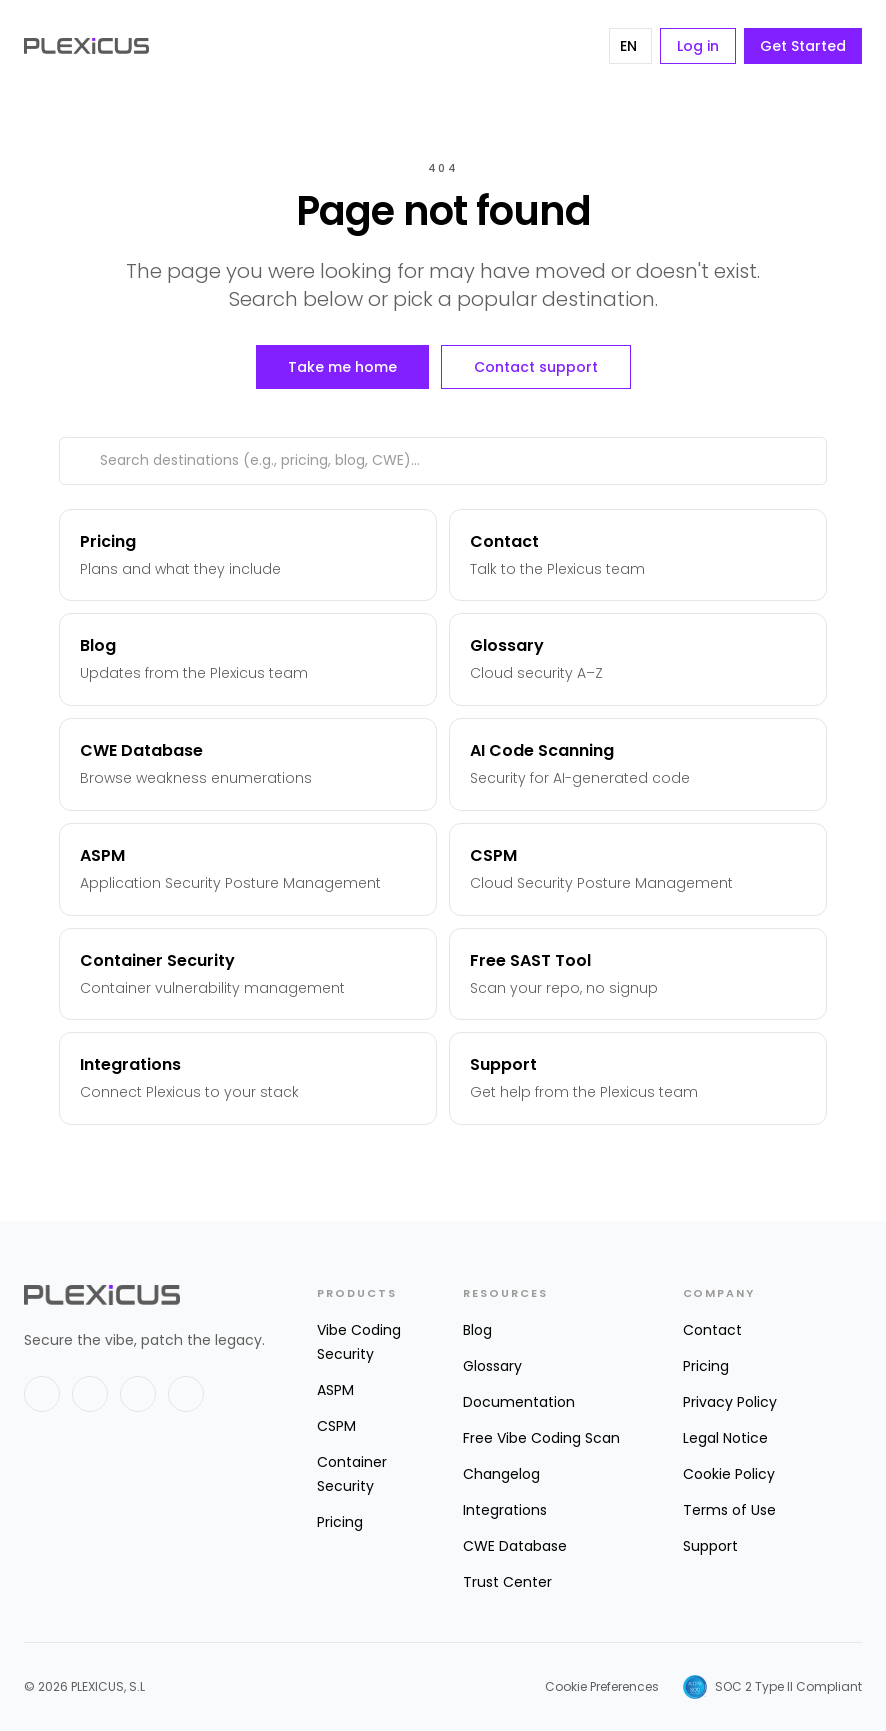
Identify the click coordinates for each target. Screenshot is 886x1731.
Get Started (803, 46)
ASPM (335, 1390)
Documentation (519, 1402)
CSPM (336, 1426)
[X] (42, 1394)
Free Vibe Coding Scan (541, 1438)
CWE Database (515, 1546)
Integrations (505, 1510)
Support (710, 1546)
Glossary (492, 1366)
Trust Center (507, 1582)
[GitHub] (138, 1394)
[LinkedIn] (90, 1394)
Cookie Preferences (602, 1687)
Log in (698, 46)
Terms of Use (729, 1510)
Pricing (340, 1522)
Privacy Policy (730, 1402)
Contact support (536, 367)
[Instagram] (186, 1394)
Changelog (501, 1474)
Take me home (342, 367)
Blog (477, 1330)
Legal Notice (725, 1438)
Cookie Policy (729, 1474)
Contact (712, 1330)
